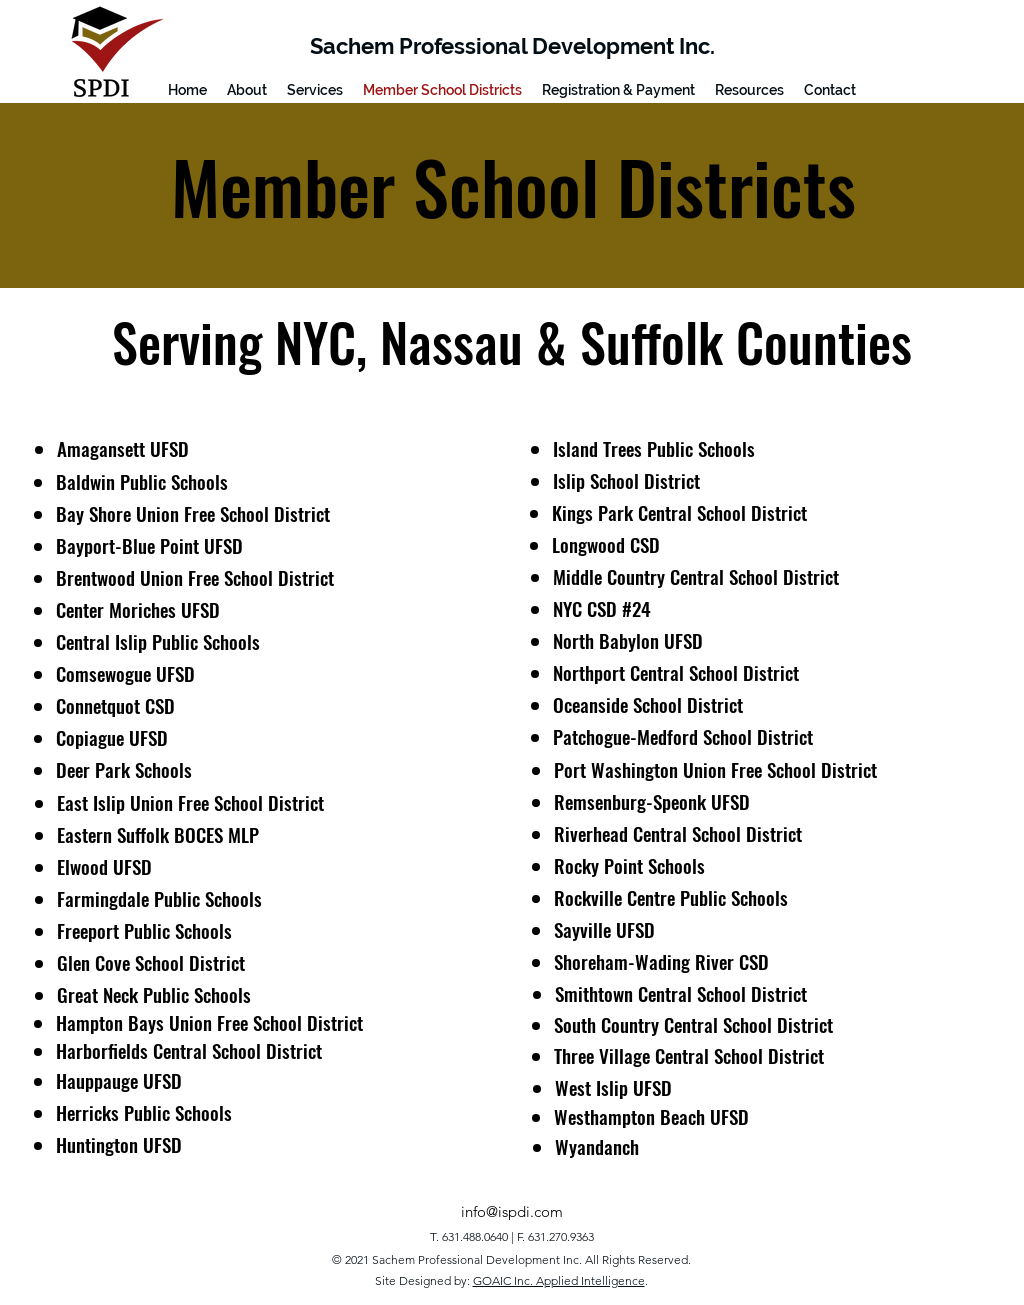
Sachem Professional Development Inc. (512, 46)
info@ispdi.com (512, 1211)
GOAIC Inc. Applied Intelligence (559, 1280)
